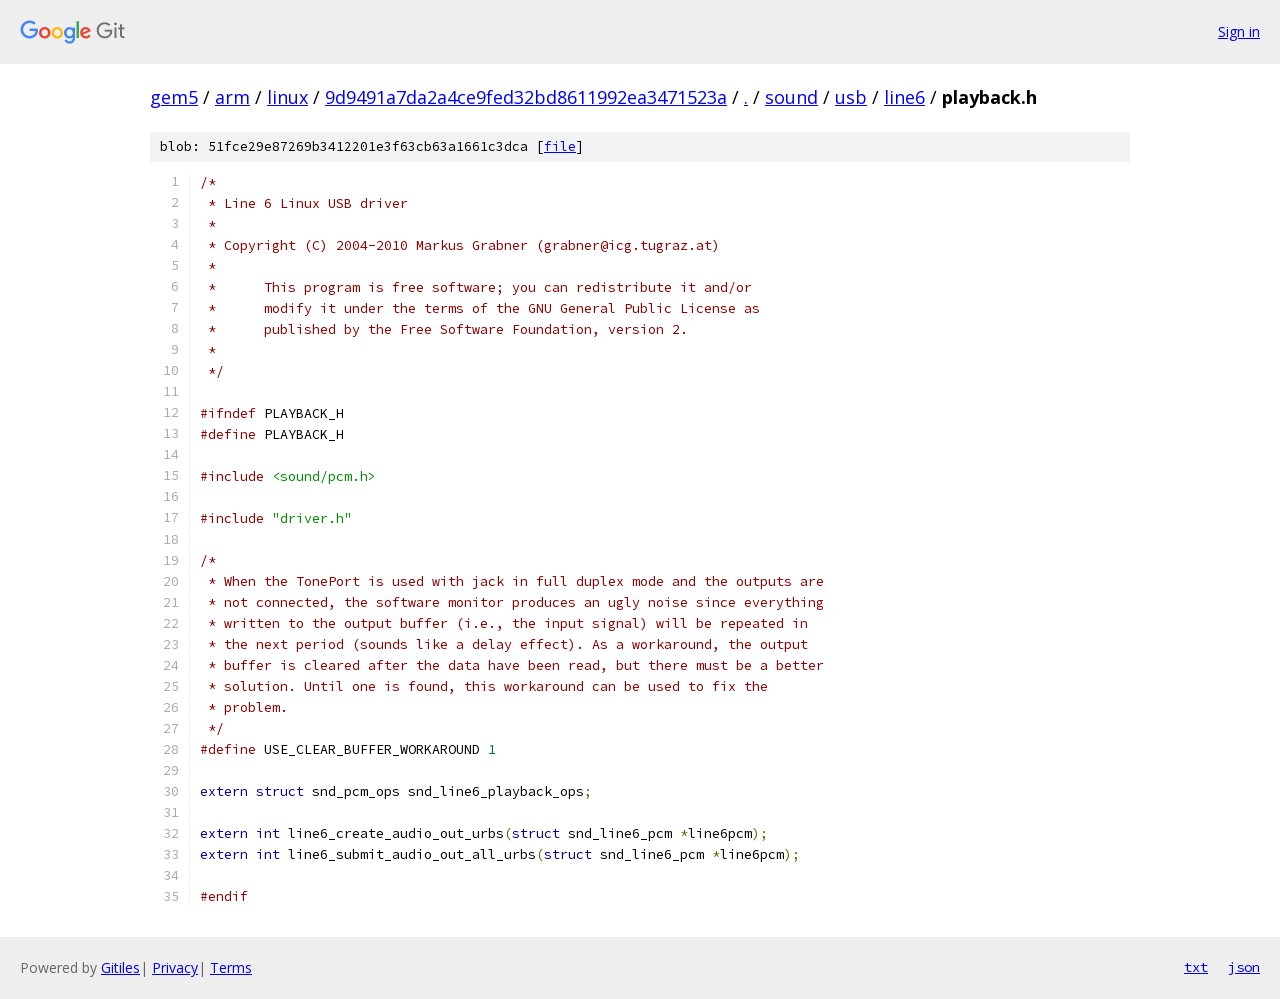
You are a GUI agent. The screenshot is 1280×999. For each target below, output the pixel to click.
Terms (231, 967)
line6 (904, 97)
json (1244, 967)
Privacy (175, 967)
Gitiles (120, 967)
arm (232, 97)
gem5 (174, 97)
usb (851, 97)
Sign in (1239, 31)
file (560, 146)
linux (287, 97)
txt (1196, 967)
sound (791, 97)
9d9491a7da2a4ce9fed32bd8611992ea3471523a (526, 97)
